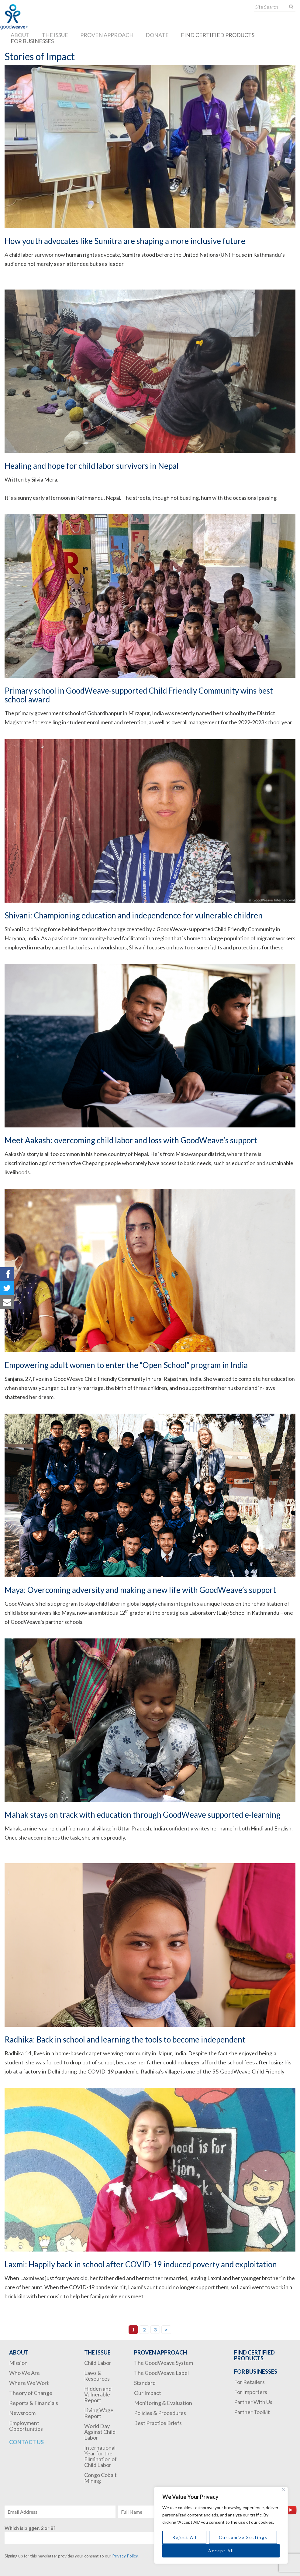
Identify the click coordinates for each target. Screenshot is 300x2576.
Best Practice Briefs (158, 2423)
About (20, 35)
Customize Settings (243, 2537)
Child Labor (97, 2362)
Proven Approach (106, 35)
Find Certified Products (217, 35)
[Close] (283, 2489)
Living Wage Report (98, 2413)
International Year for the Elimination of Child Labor (100, 2456)
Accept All (221, 2550)
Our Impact (147, 2392)
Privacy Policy (125, 2556)
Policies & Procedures (160, 2413)
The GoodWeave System (163, 2362)
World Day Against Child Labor (100, 2432)
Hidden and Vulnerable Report (98, 2394)
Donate (157, 35)
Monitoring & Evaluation (163, 2402)
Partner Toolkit (252, 2412)
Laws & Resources (97, 2375)
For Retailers (249, 2382)
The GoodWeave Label (161, 2372)
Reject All (184, 2537)
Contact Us (26, 2442)
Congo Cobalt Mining (100, 2477)
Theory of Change (30, 2392)
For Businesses (32, 41)
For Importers (250, 2392)
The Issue (55, 35)
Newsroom (22, 2413)
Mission (18, 2362)
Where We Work (29, 2382)
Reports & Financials (33, 2402)
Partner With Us (253, 2402)
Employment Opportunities (26, 2426)
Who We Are (24, 2372)
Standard (145, 2382)
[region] (221, 2525)
